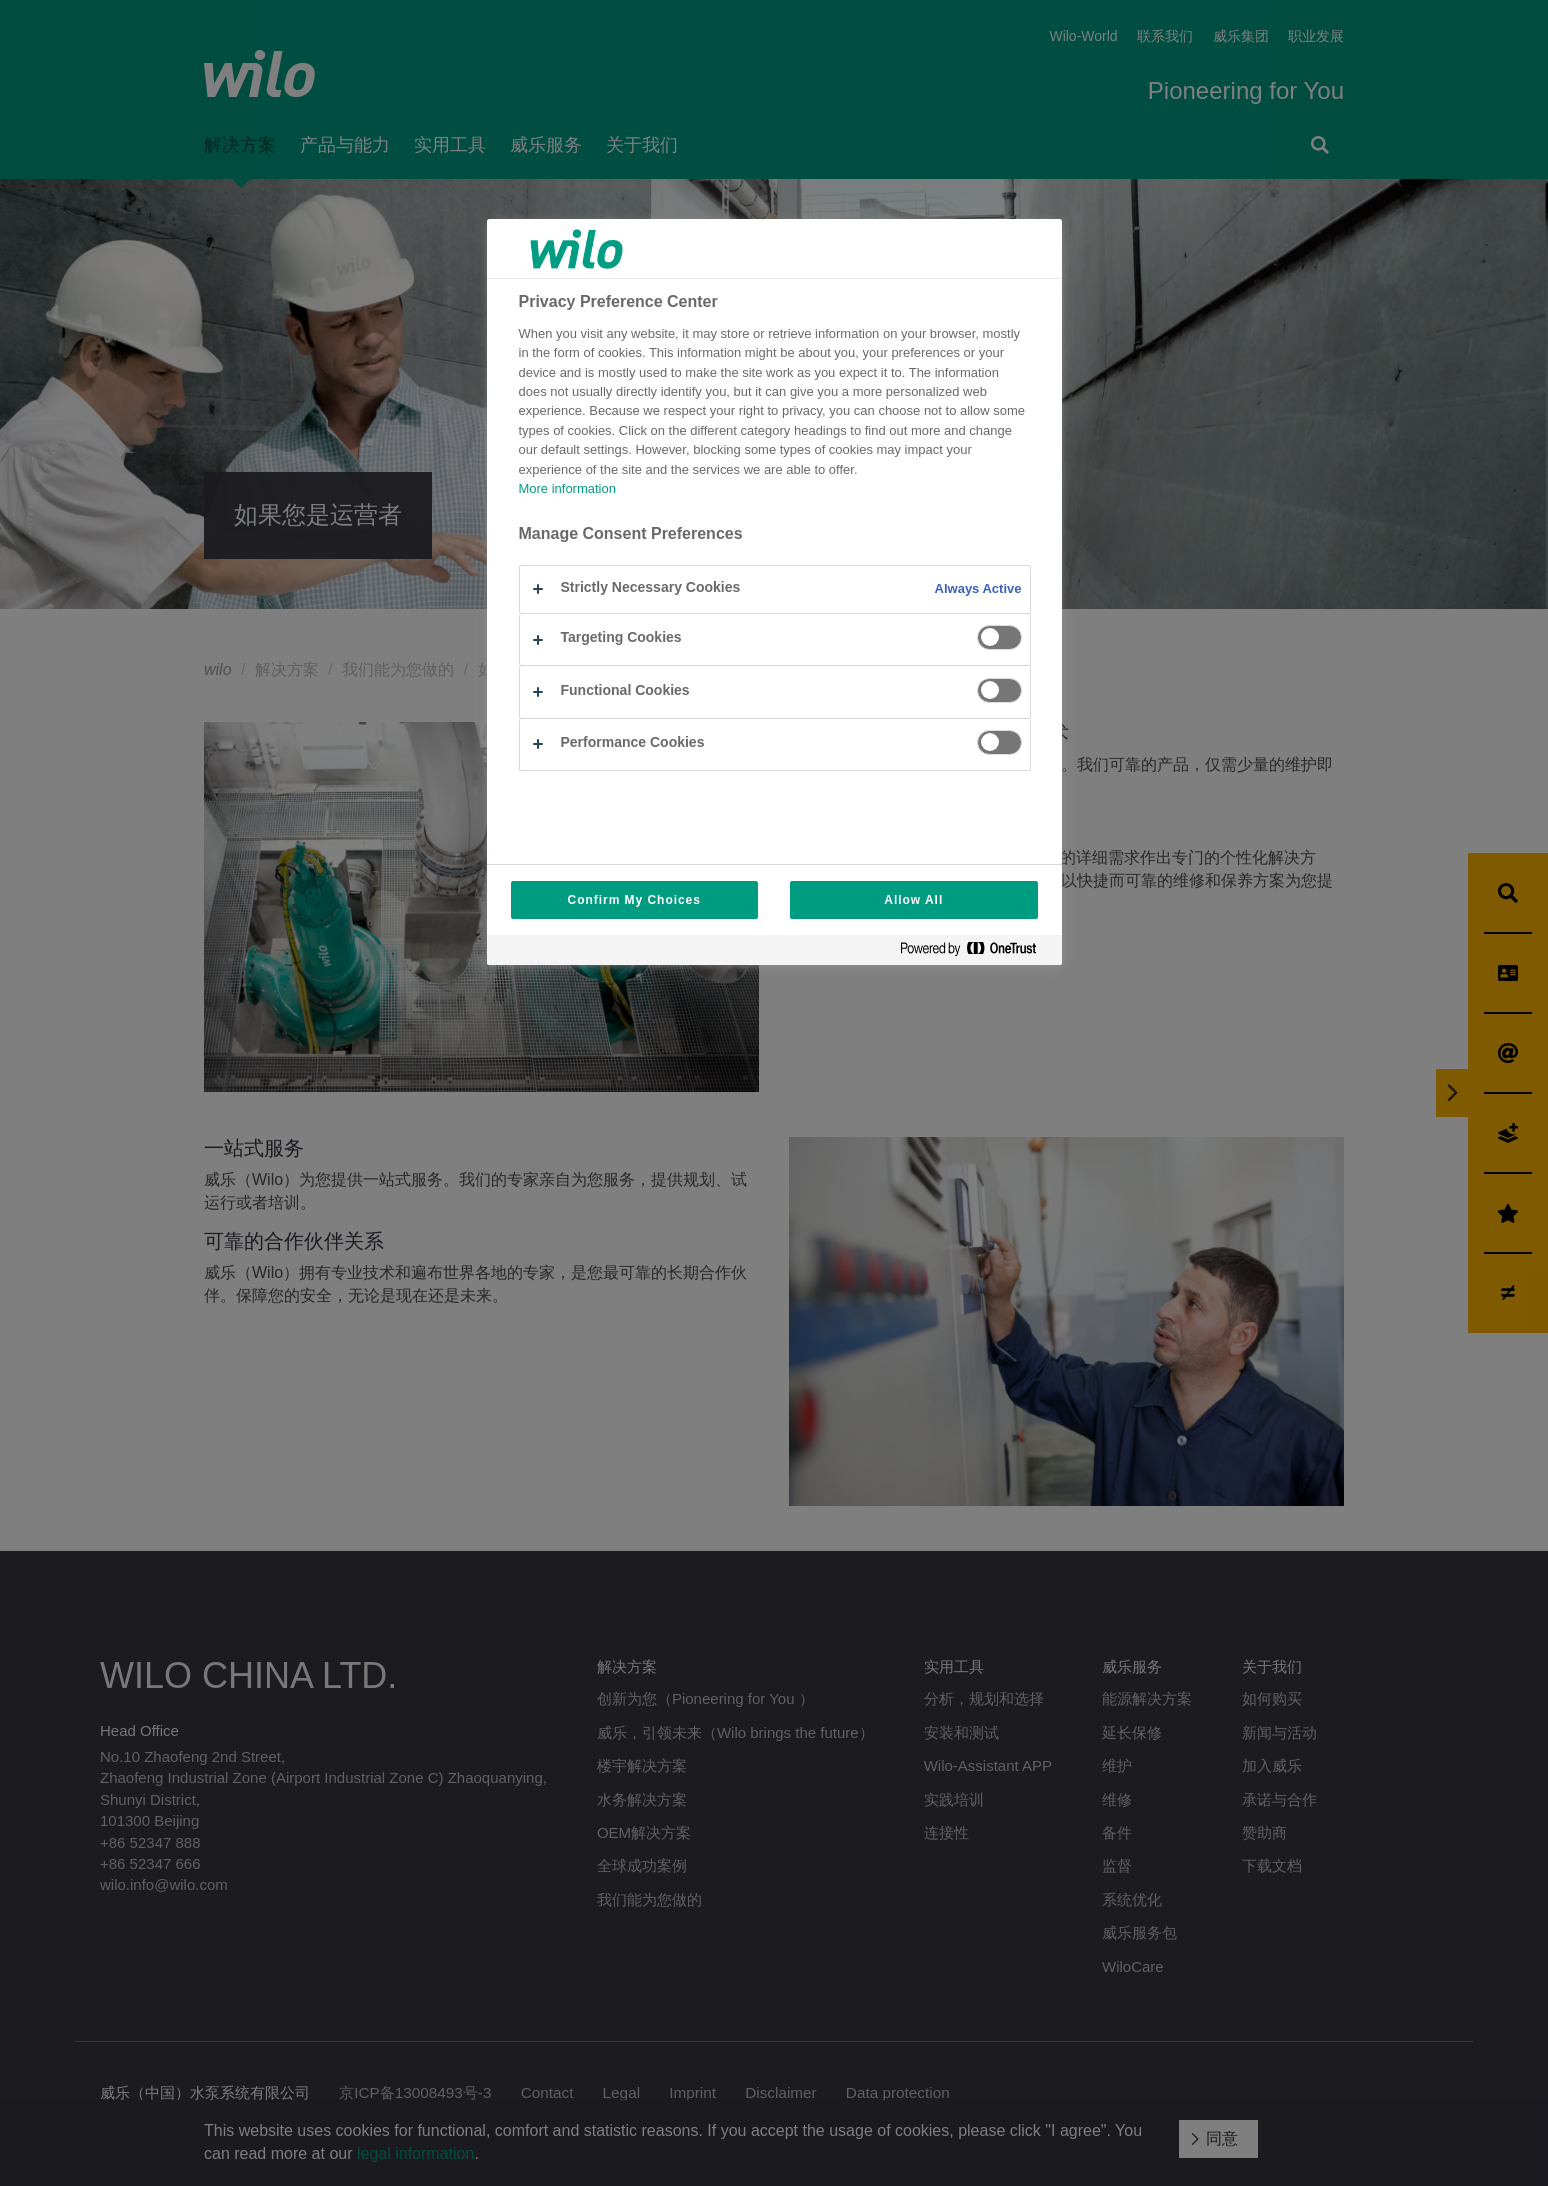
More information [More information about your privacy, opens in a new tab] (567, 488)
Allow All (913, 900)
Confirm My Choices (634, 900)
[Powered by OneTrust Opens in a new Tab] (976, 952)
